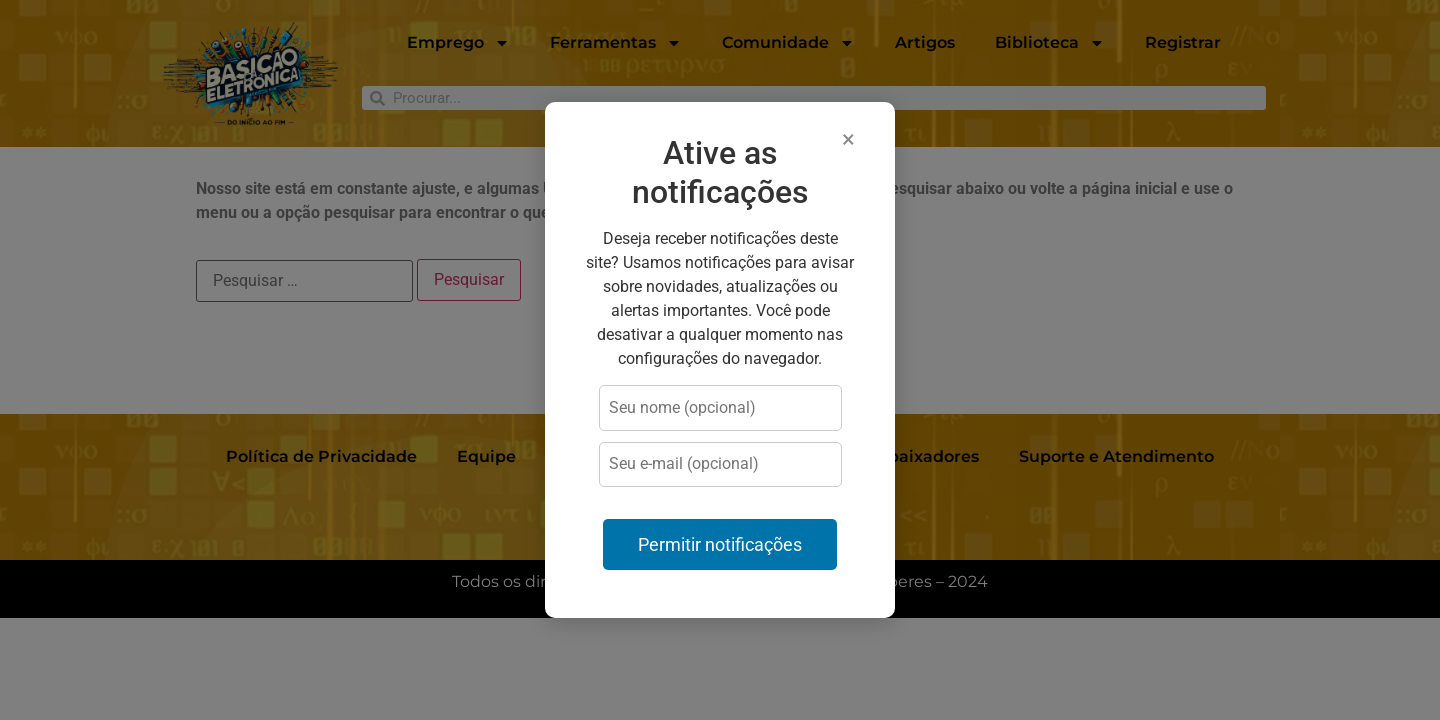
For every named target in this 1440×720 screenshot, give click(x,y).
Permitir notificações (720, 545)
